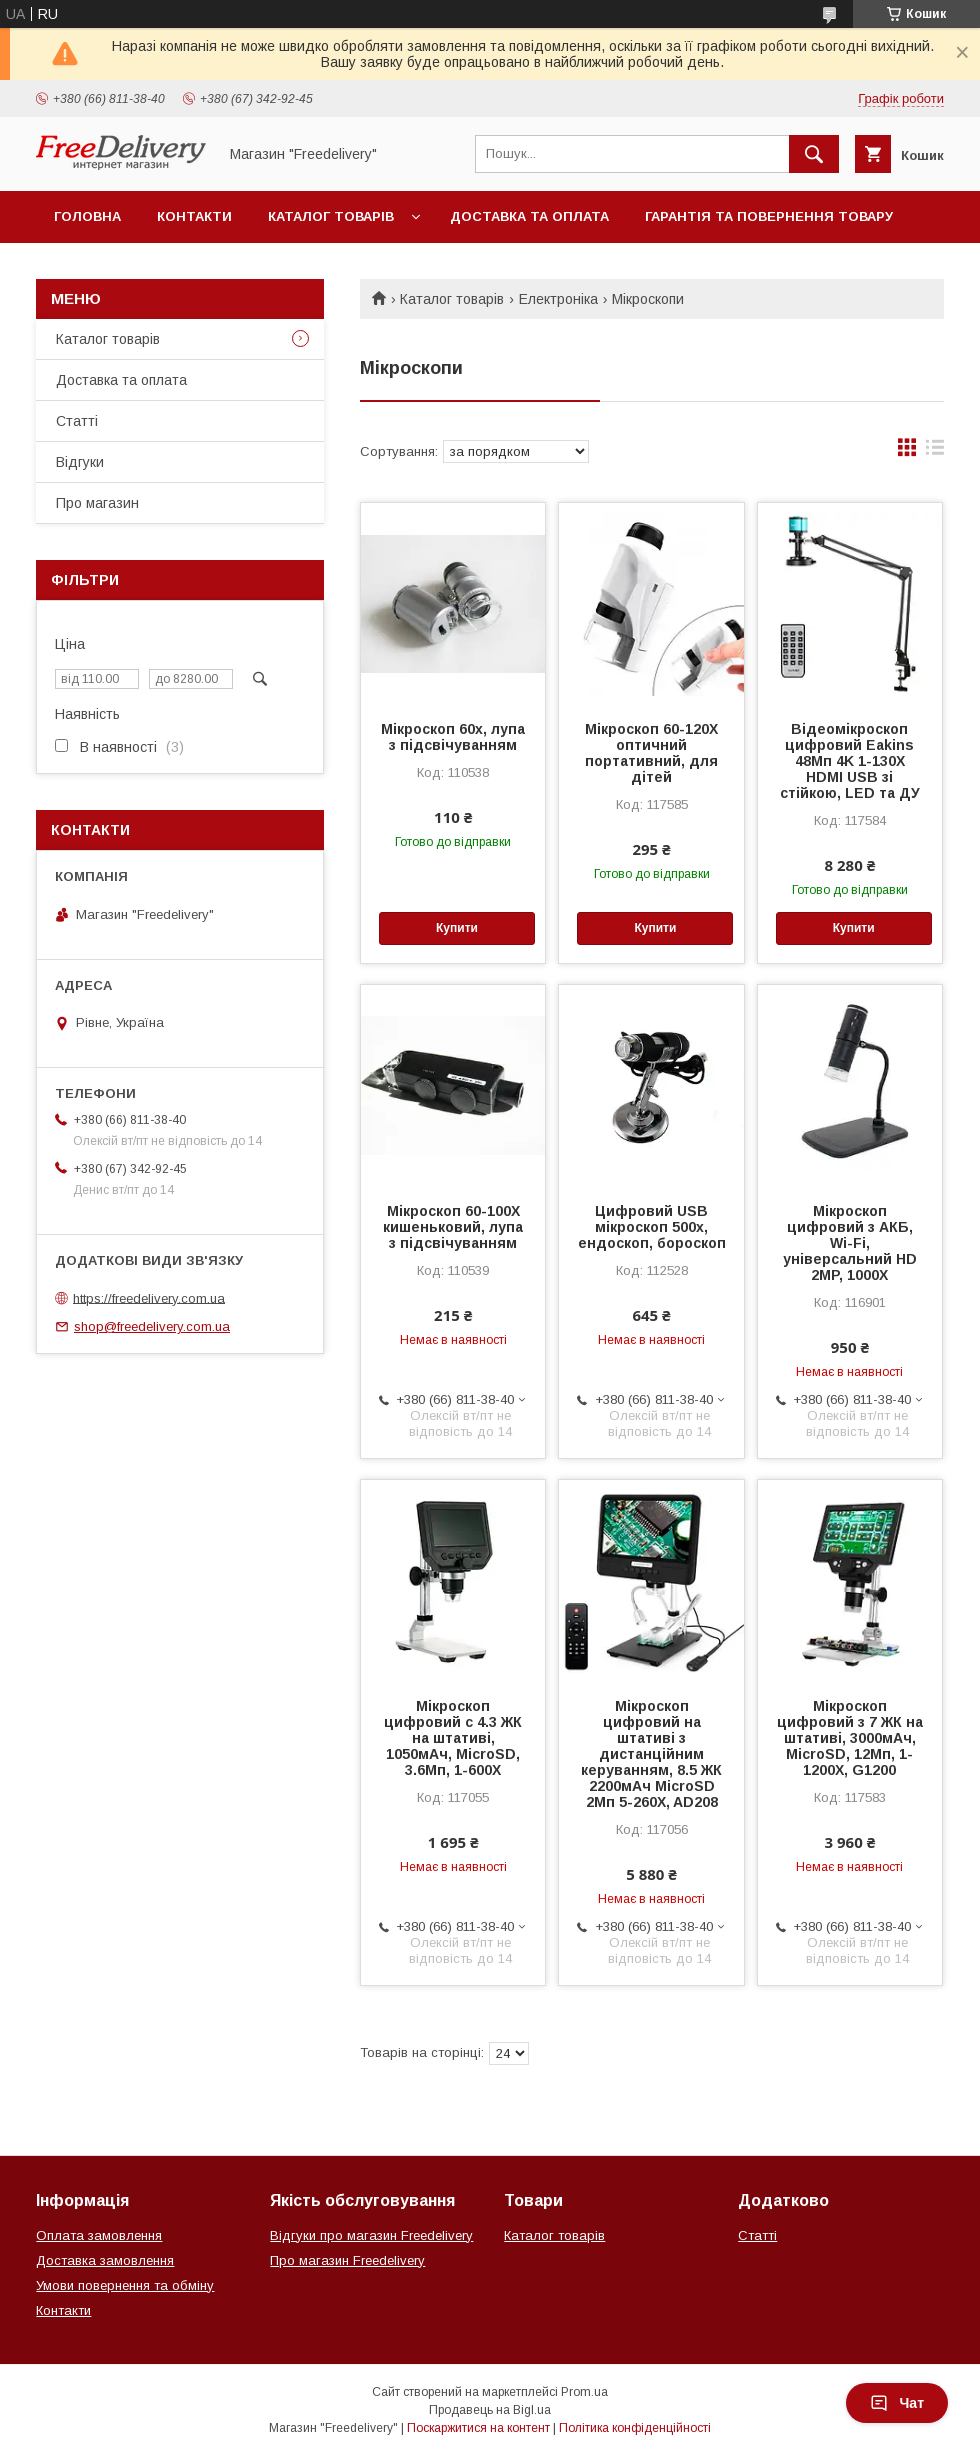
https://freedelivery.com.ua (149, 1297)
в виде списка (935, 452)
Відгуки (80, 462)
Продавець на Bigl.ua (490, 2410)
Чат (897, 2403)
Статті (77, 421)
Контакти (194, 216)
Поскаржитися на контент (478, 2428)
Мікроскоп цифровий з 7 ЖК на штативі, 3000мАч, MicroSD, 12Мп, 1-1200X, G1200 (850, 1738)
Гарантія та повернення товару (769, 216)
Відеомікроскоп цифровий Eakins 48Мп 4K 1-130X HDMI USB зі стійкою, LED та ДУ (850, 761)
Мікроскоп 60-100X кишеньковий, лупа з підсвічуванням (453, 1227)
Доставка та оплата (529, 216)
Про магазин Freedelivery (347, 2260)
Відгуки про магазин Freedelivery (371, 2235)
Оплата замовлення (99, 2235)
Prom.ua (584, 2392)
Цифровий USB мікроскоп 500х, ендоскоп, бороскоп (652, 1227)
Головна (87, 216)
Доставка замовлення (105, 2260)
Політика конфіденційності (635, 2428)
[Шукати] (814, 154)
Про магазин (97, 503)
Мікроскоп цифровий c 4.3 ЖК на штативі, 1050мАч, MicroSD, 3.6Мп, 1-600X (453, 1738)
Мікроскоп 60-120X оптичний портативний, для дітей (651, 753)
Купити (457, 928)
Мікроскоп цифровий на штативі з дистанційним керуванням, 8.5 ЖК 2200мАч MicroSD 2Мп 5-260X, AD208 (651, 1754)
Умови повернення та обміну (125, 2285)
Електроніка (558, 299)
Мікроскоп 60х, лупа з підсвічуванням (453, 737)
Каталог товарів (331, 216)
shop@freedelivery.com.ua (152, 1326)
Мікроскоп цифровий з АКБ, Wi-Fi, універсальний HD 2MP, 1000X (850, 1243)
